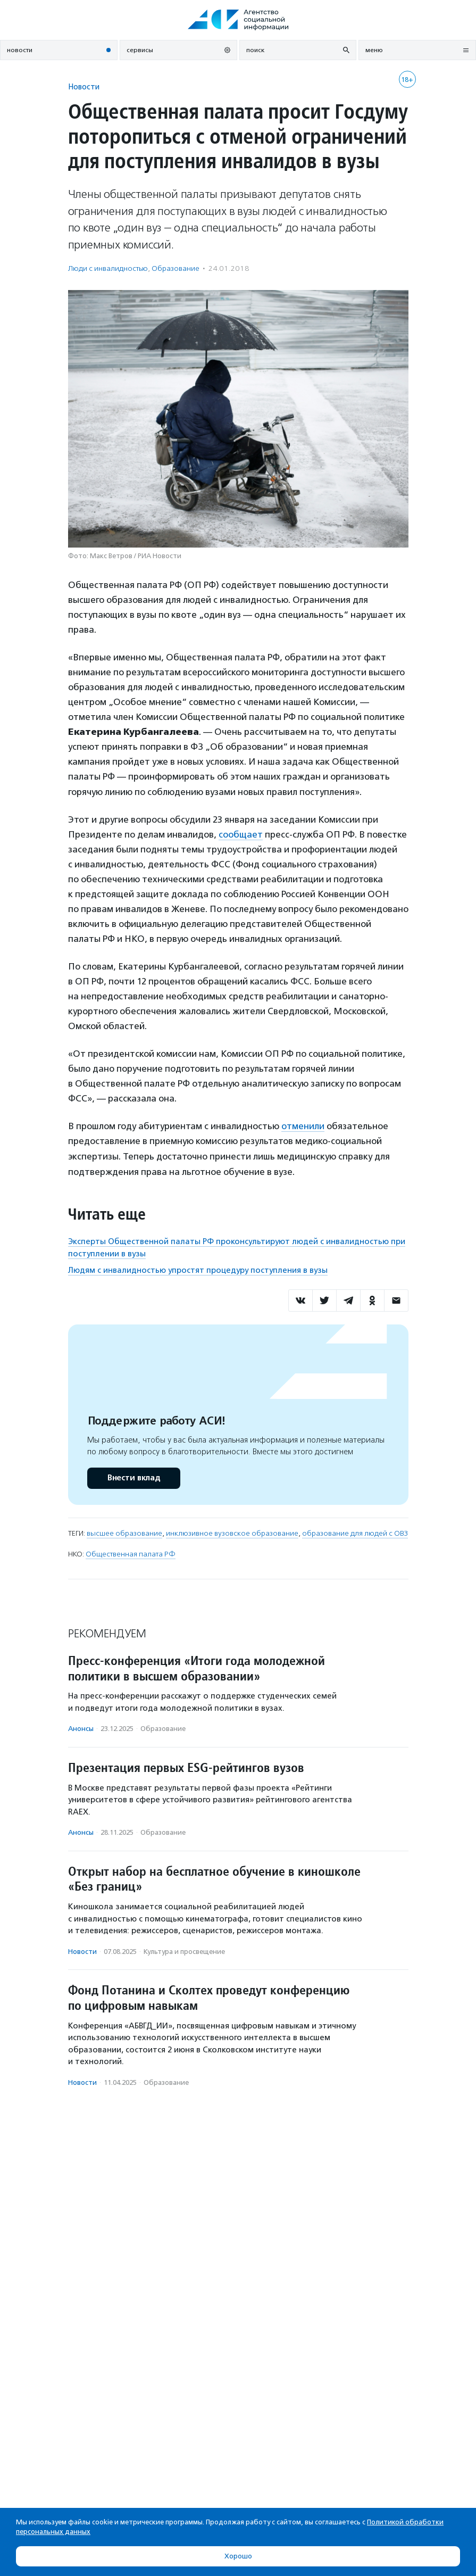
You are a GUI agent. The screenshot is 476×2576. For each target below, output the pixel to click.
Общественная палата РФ (131, 1554)
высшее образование (124, 1533)
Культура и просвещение (184, 1952)
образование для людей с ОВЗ (355, 1533)
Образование (175, 268)
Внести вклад (133, 1478)
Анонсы (81, 1729)
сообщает (241, 834)
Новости (83, 86)
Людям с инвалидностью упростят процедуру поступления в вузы (198, 1270)
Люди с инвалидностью (108, 268)
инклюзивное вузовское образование (232, 1533)
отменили (302, 1126)
